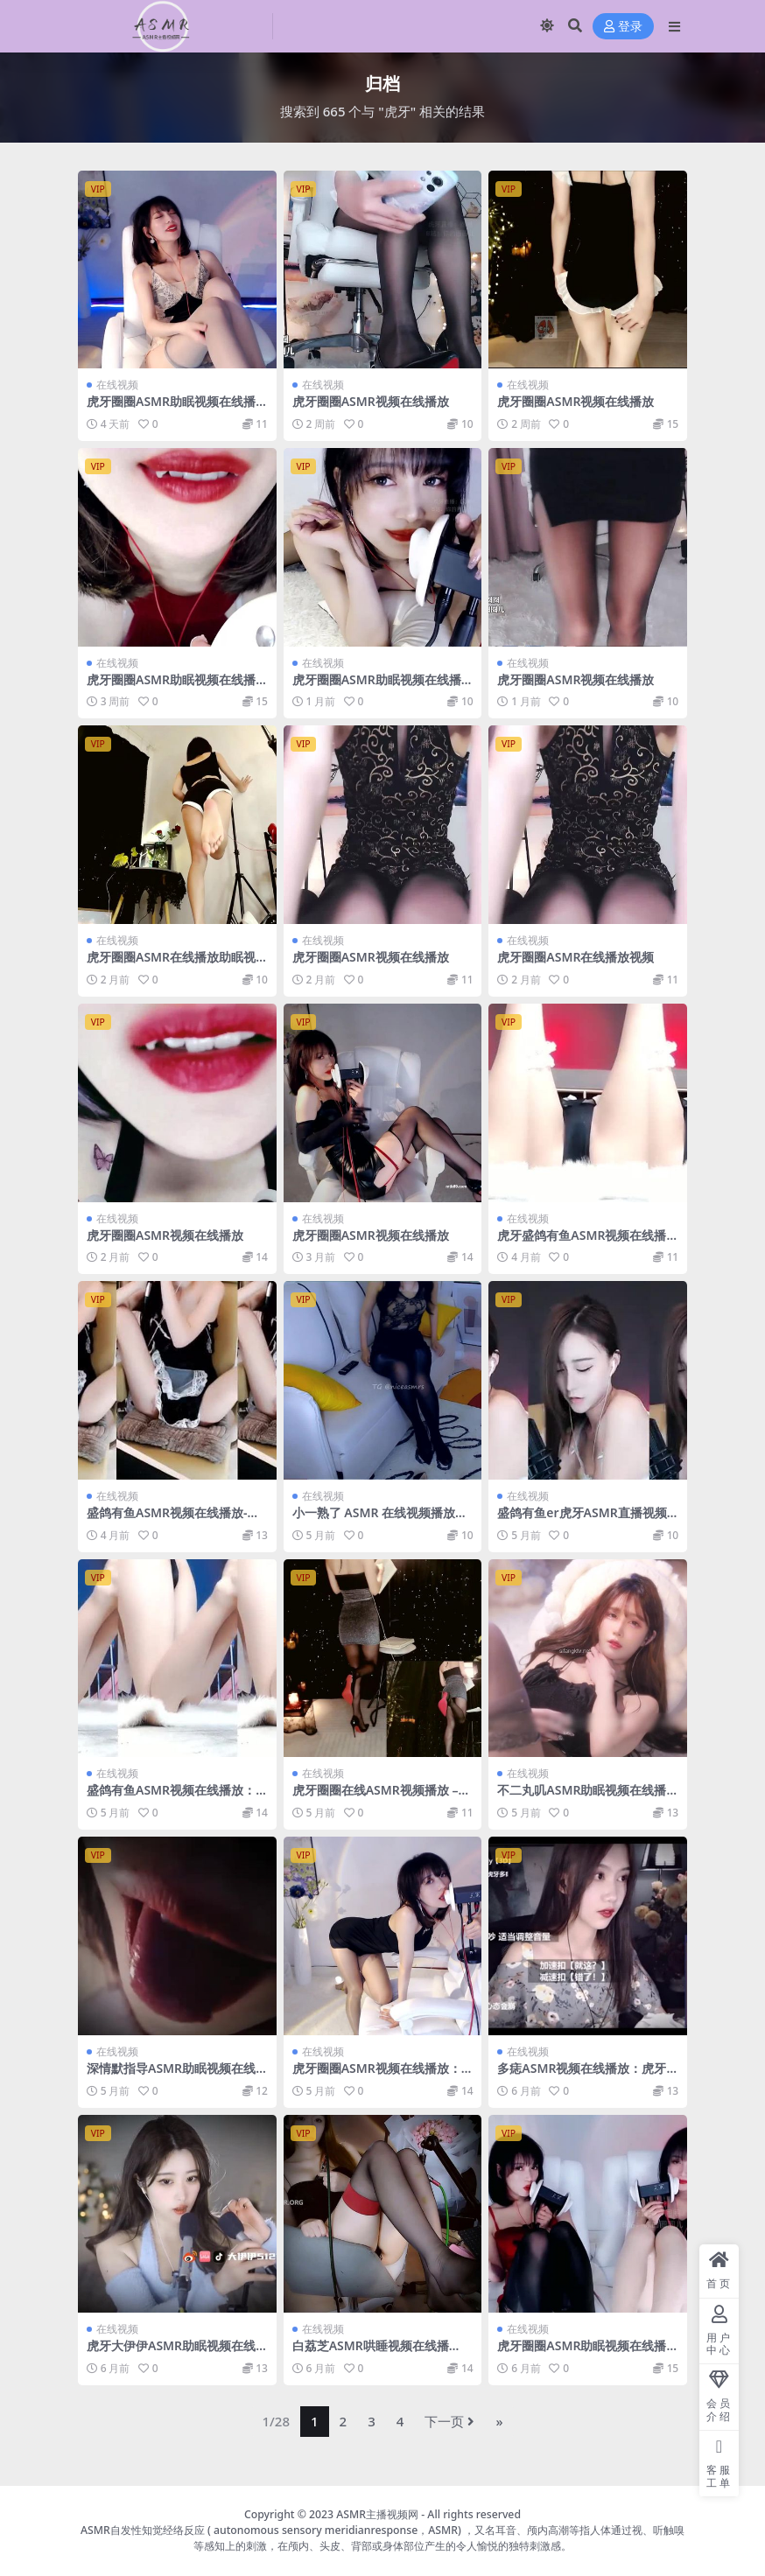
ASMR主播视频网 (377, 2514)
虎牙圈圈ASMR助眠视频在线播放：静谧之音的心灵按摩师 (581, 2353)
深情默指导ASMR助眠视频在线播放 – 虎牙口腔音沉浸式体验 (171, 2075)
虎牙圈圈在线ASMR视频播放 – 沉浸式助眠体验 (375, 1797)
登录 (623, 26)
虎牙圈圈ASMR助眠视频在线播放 (171, 408)
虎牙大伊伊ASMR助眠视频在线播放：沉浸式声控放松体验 (171, 2353)
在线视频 (117, 384)
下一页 (449, 2421)
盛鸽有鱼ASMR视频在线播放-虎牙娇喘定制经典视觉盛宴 (173, 1520)
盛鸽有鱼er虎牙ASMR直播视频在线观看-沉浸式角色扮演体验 (581, 1520)
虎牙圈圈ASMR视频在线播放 (370, 401)
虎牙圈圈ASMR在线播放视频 (575, 956)
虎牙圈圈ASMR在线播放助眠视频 (171, 964)
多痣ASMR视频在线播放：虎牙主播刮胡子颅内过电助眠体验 (581, 2075)
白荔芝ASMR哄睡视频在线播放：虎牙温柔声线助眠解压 (370, 2353)
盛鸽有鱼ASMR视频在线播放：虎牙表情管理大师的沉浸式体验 (172, 1797)
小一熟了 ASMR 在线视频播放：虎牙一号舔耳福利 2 (379, 1520)
